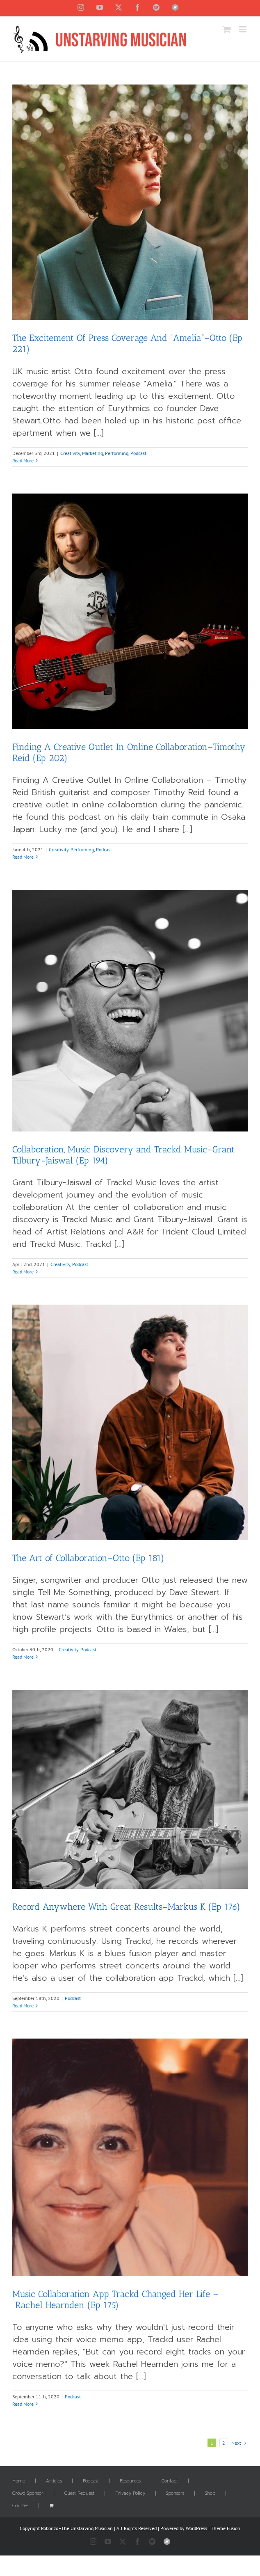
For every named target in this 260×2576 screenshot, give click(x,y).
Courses (20, 2506)
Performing (116, 453)
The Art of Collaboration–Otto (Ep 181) (88, 1557)
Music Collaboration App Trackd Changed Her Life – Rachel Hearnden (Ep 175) (115, 2299)
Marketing (92, 453)
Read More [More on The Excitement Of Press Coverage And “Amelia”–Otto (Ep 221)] (23, 460)
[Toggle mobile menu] (243, 29)
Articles (54, 2481)
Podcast (138, 453)
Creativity (70, 453)
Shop (210, 2493)
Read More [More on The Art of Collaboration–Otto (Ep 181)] (23, 1657)
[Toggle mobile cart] (227, 29)
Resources (130, 2481)
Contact (170, 2481)
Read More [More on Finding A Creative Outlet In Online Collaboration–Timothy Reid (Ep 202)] (23, 857)
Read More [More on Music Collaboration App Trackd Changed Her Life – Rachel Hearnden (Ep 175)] (23, 2404)
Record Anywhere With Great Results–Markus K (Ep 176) (126, 1906)
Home (18, 2481)
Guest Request (79, 2493)
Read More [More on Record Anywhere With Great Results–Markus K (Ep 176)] (23, 2005)
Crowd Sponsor (27, 2493)
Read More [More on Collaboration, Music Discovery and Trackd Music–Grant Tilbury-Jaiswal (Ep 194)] (23, 1272)
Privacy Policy (130, 2493)
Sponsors (175, 2493)
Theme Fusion (225, 2528)
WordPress (196, 2528)
